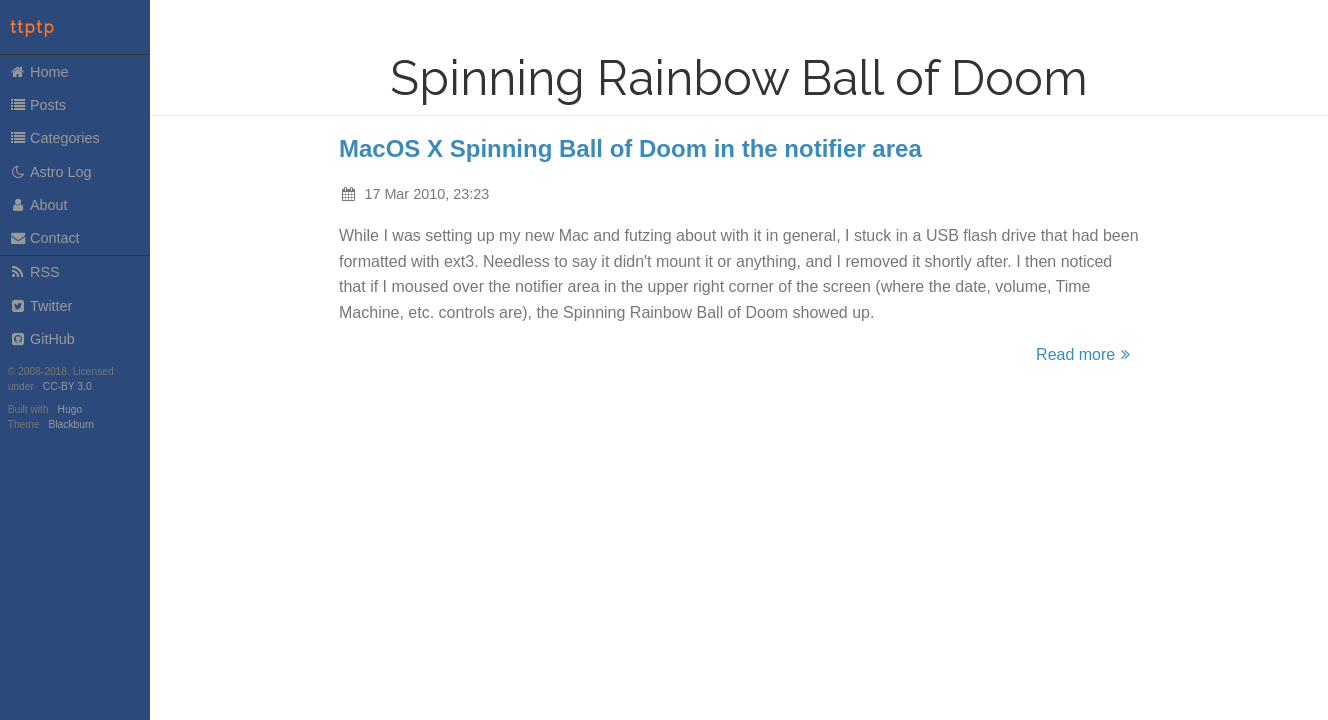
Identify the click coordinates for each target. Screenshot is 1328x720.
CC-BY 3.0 (67, 386)
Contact (44, 238)
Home (39, 72)
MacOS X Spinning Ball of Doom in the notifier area (630, 148)
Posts (37, 105)
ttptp (33, 27)
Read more (1086, 354)
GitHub (42, 339)
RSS (34, 272)
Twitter (41, 306)
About (38, 205)
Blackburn (72, 424)
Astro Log (50, 172)
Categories (54, 138)
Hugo (70, 409)
